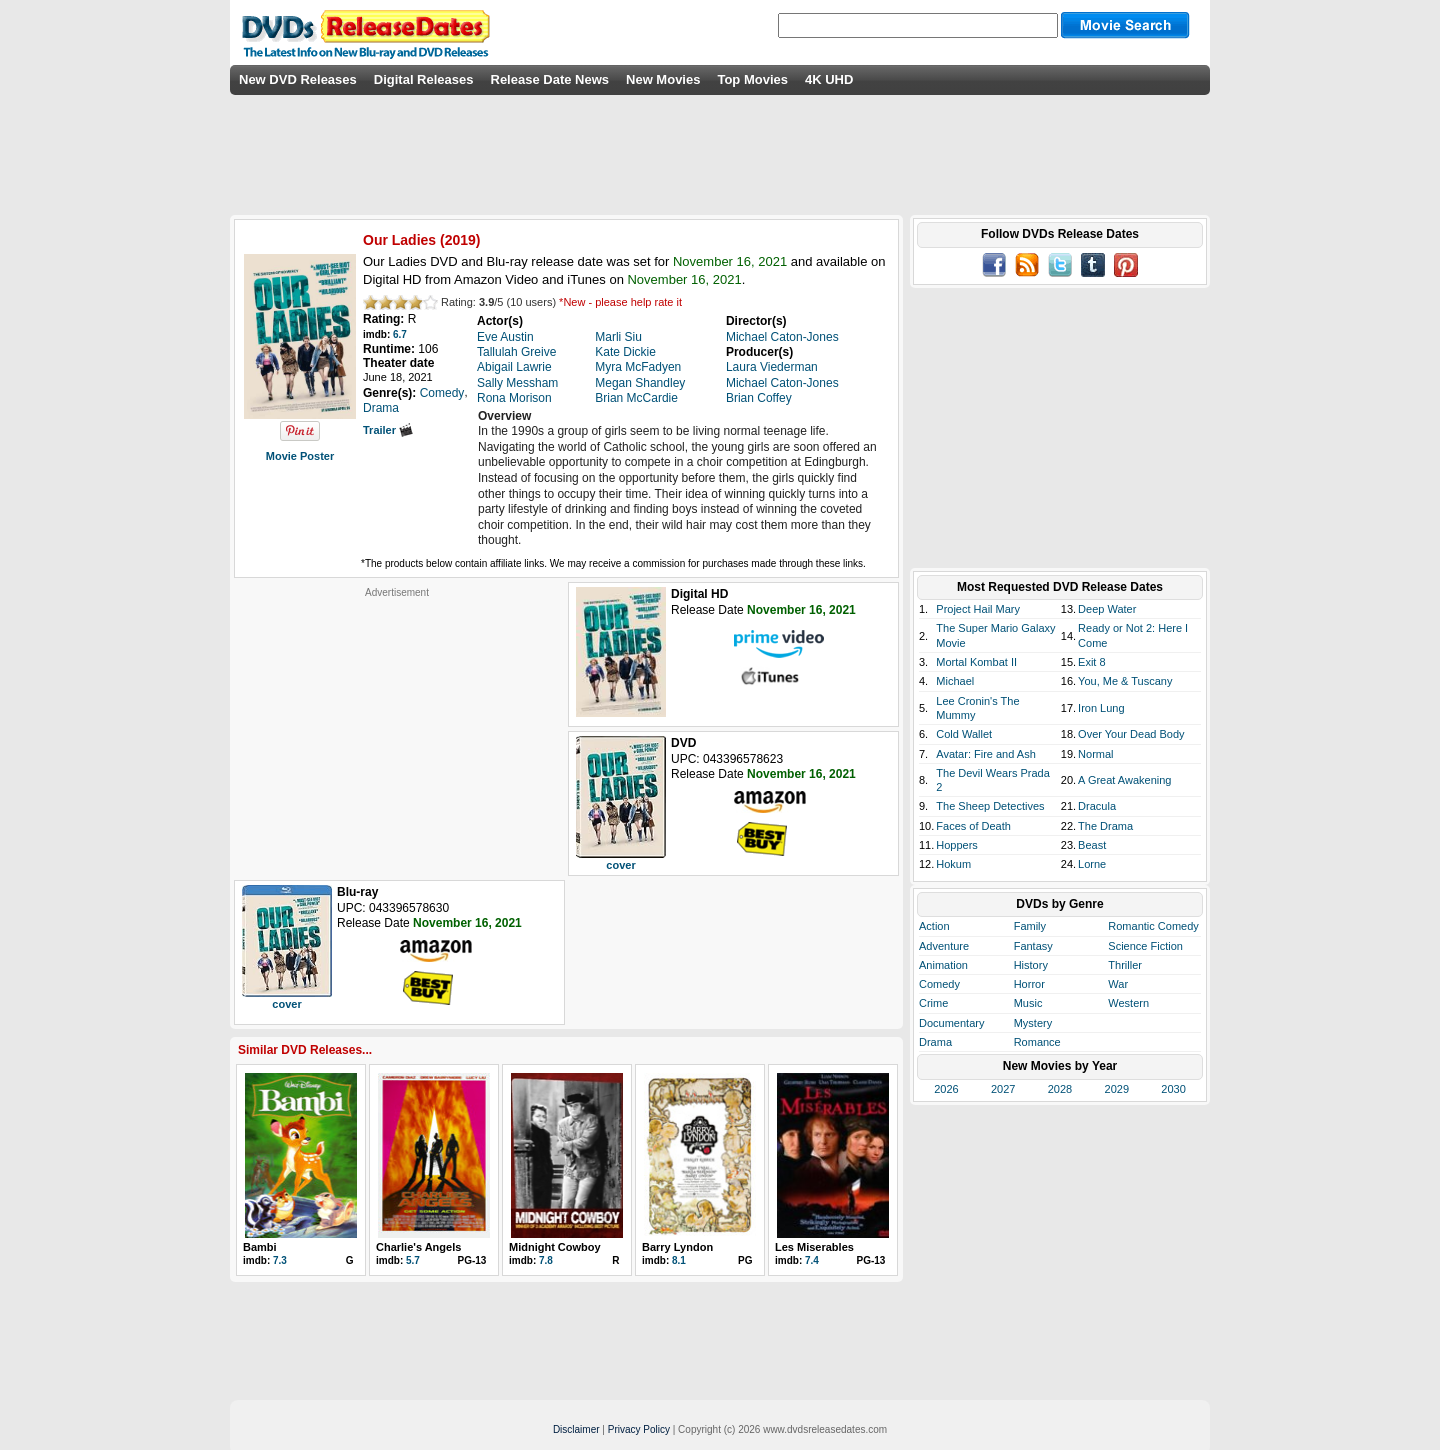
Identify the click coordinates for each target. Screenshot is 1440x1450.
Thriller (1125, 965)
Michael (955, 681)
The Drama (1105, 826)
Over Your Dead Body (1131, 734)
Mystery (1033, 1023)
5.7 (413, 1260)
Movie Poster (300, 456)
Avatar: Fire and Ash (985, 754)
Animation (943, 965)
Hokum (953, 864)
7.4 (812, 1260)
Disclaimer (576, 1429)
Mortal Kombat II (976, 662)
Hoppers (957, 845)
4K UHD (829, 79)
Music (1028, 1003)
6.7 (400, 334)
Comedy (939, 984)
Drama (935, 1042)
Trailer (388, 430)
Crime (933, 1003)
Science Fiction (1145, 946)
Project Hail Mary (978, 609)
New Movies (663, 79)
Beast (1092, 845)
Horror (1029, 984)
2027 (1003, 1089)
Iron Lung (1101, 708)
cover (620, 865)
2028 (1060, 1089)
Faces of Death (973, 826)
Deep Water (1107, 609)
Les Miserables (814, 1247)
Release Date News (550, 79)
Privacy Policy (639, 1429)
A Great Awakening (1124, 780)
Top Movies (752, 79)
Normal (1095, 754)
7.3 (280, 1260)
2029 (1117, 1089)
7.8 (546, 1260)
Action (934, 926)
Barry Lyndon (677, 1247)
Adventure (944, 946)
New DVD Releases (298, 79)
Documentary (951, 1023)
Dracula (1097, 806)
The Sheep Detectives (990, 806)
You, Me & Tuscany (1125, 681)
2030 (1173, 1089)
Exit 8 (1092, 662)
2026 (946, 1089)
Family (1030, 926)
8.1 (679, 1260)
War (1118, 984)
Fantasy (1033, 946)
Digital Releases (424, 79)
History (1031, 965)
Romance (1037, 1042)
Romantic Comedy (1153, 926)
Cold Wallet (964, 734)
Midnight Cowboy (555, 1247)
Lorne (1092, 864)
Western (1128, 1003)
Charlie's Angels (418, 1247)
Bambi (260, 1247)
